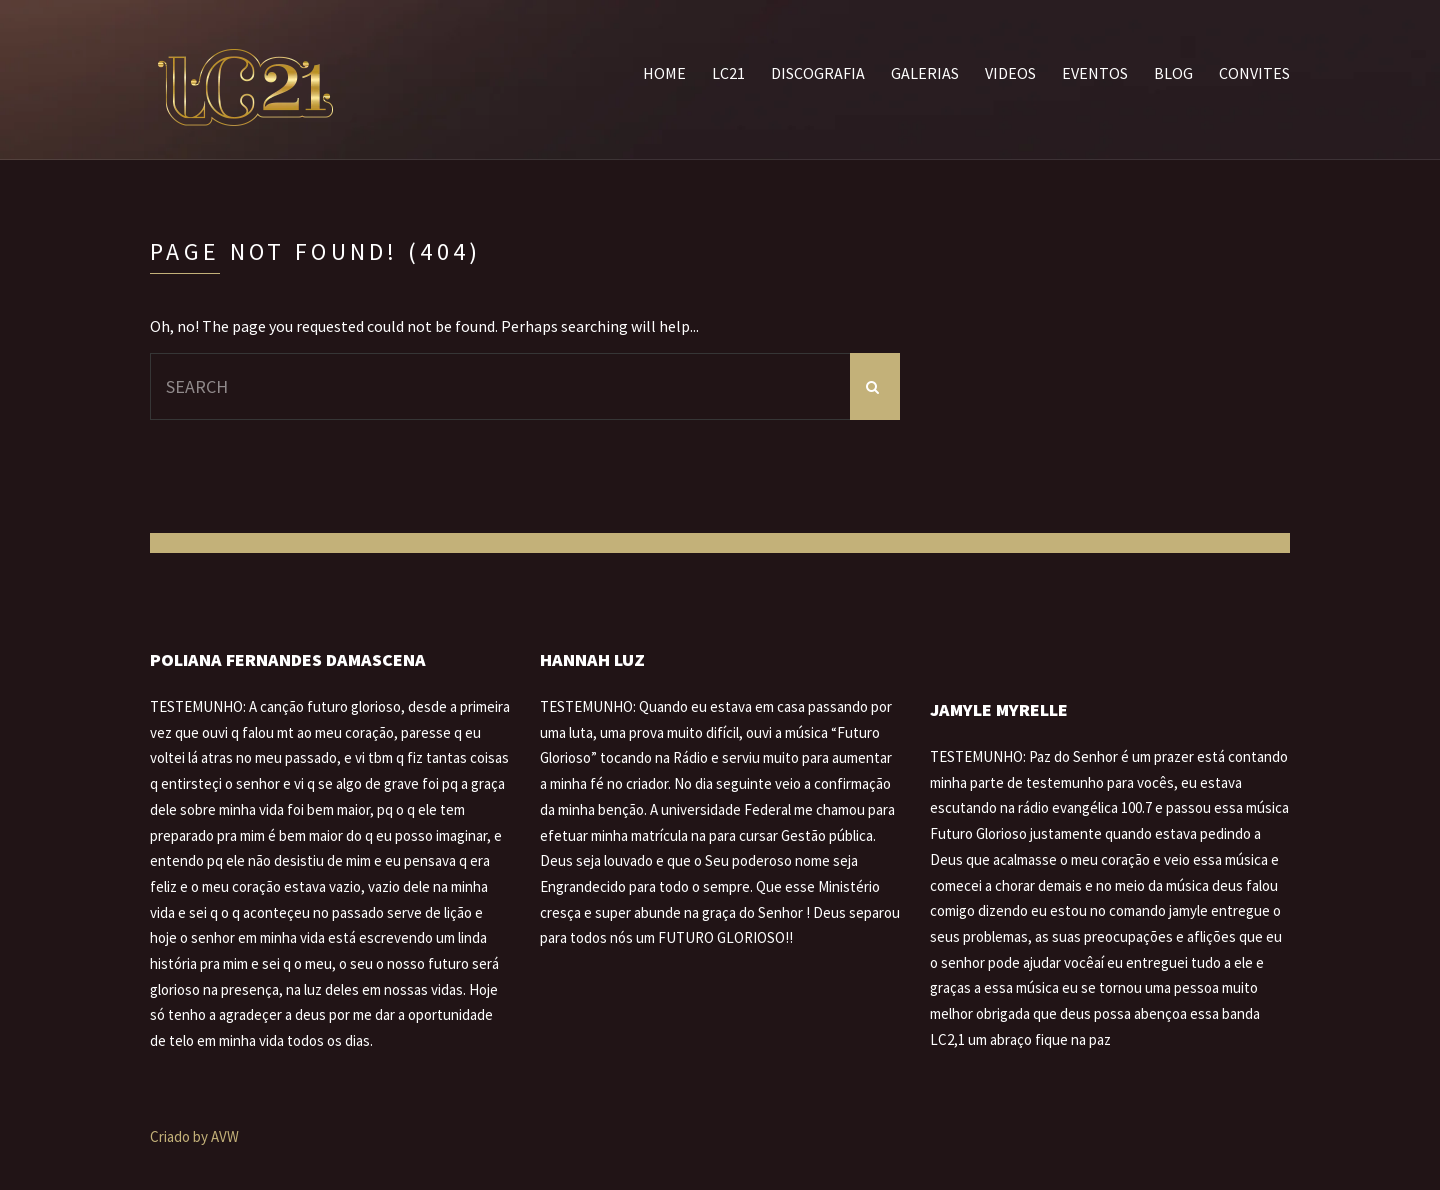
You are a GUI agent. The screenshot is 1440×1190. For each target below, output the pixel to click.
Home (664, 73)
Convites (1254, 73)
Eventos (1095, 73)
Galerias (925, 73)
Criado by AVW (194, 1136)
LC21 (728, 73)
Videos (1010, 73)
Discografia (818, 73)
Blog (1173, 73)
